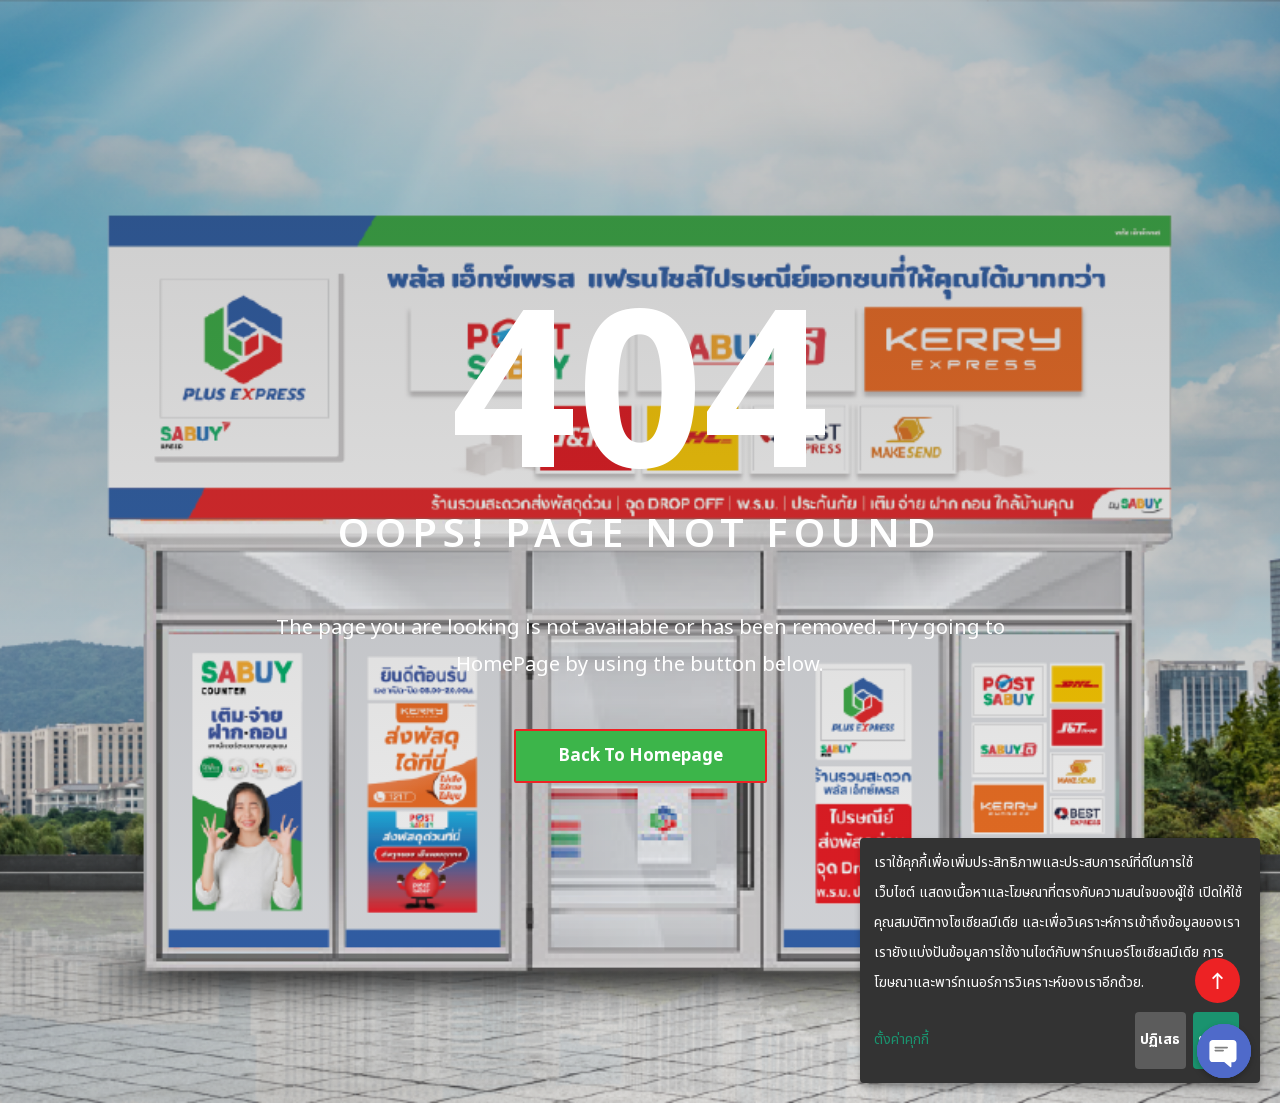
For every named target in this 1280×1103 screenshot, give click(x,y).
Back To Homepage (640, 756)
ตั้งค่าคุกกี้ (901, 1039)
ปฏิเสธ (1160, 1039)
